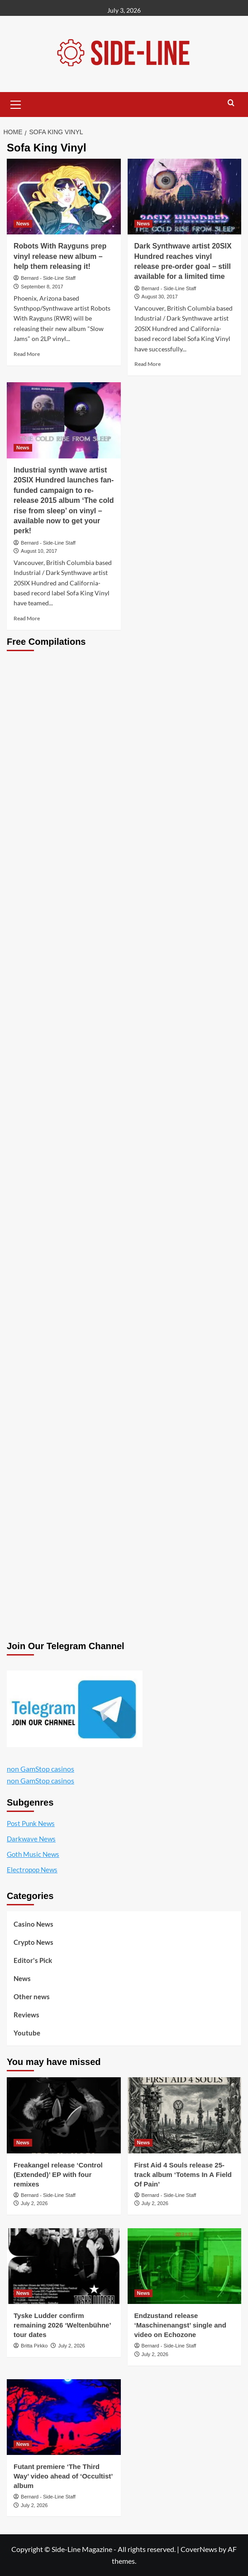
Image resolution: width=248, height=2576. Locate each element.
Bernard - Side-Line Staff (48, 278)
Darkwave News (31, 1839)
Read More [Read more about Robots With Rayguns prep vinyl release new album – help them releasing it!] (27, 354)
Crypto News (33, 1942)
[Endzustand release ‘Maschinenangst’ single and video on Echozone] (185, 2266)
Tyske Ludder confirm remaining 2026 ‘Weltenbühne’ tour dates (62, 2325)
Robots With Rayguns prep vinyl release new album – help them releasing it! (60, 256)
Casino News (33, 1924)
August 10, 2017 (39, 551)
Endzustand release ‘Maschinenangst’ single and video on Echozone (180, 2325)
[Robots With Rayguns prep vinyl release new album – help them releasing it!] (64, 197)
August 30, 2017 (160, 296)
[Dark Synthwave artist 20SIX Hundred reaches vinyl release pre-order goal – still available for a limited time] (185, 197)
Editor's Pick (33, 1960)
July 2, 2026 (34, 2203)
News (22, 1978)
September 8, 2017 (42, 286)
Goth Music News (33, 1854)
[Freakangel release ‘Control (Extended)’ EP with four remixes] (64, 2115)
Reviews (26, 2015)
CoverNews (199, 2549)
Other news (32, 1996)
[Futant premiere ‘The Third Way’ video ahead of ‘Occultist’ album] (64, 2417)
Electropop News (32, 1869)
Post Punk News (31, 1823)
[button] (16, 103)
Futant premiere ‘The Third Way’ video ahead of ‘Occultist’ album (63, 2476)
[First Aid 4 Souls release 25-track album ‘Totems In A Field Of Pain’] (185, 2115)
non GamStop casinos (40, 1768)
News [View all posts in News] (22, 223)
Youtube (27, 2033)
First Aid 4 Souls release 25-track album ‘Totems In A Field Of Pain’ (183, 2174)
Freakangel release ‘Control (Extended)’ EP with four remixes (58, 2174)
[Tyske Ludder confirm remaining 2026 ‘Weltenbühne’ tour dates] (64, 2266)
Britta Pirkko (34, 2345)
